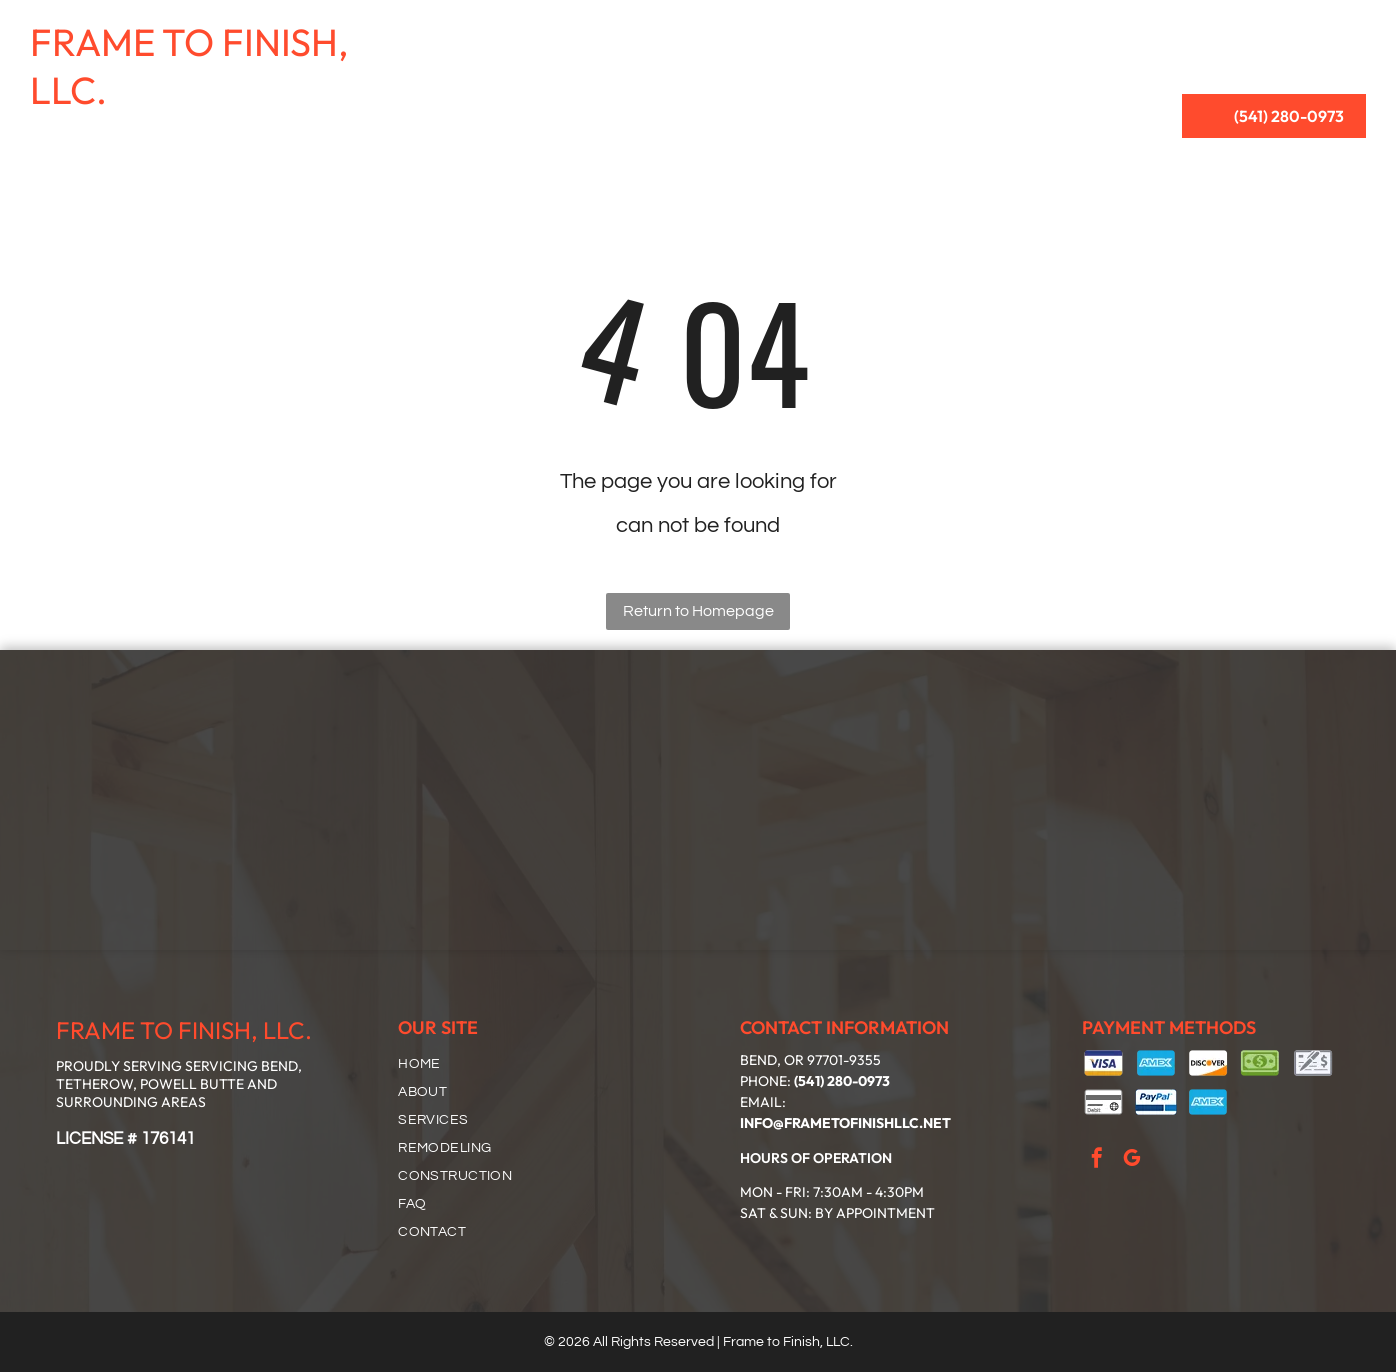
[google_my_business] (1132, 1160)
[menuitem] (555, 41)
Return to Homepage (698, 611)
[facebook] (1097, 1160)
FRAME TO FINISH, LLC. (189, 66)
